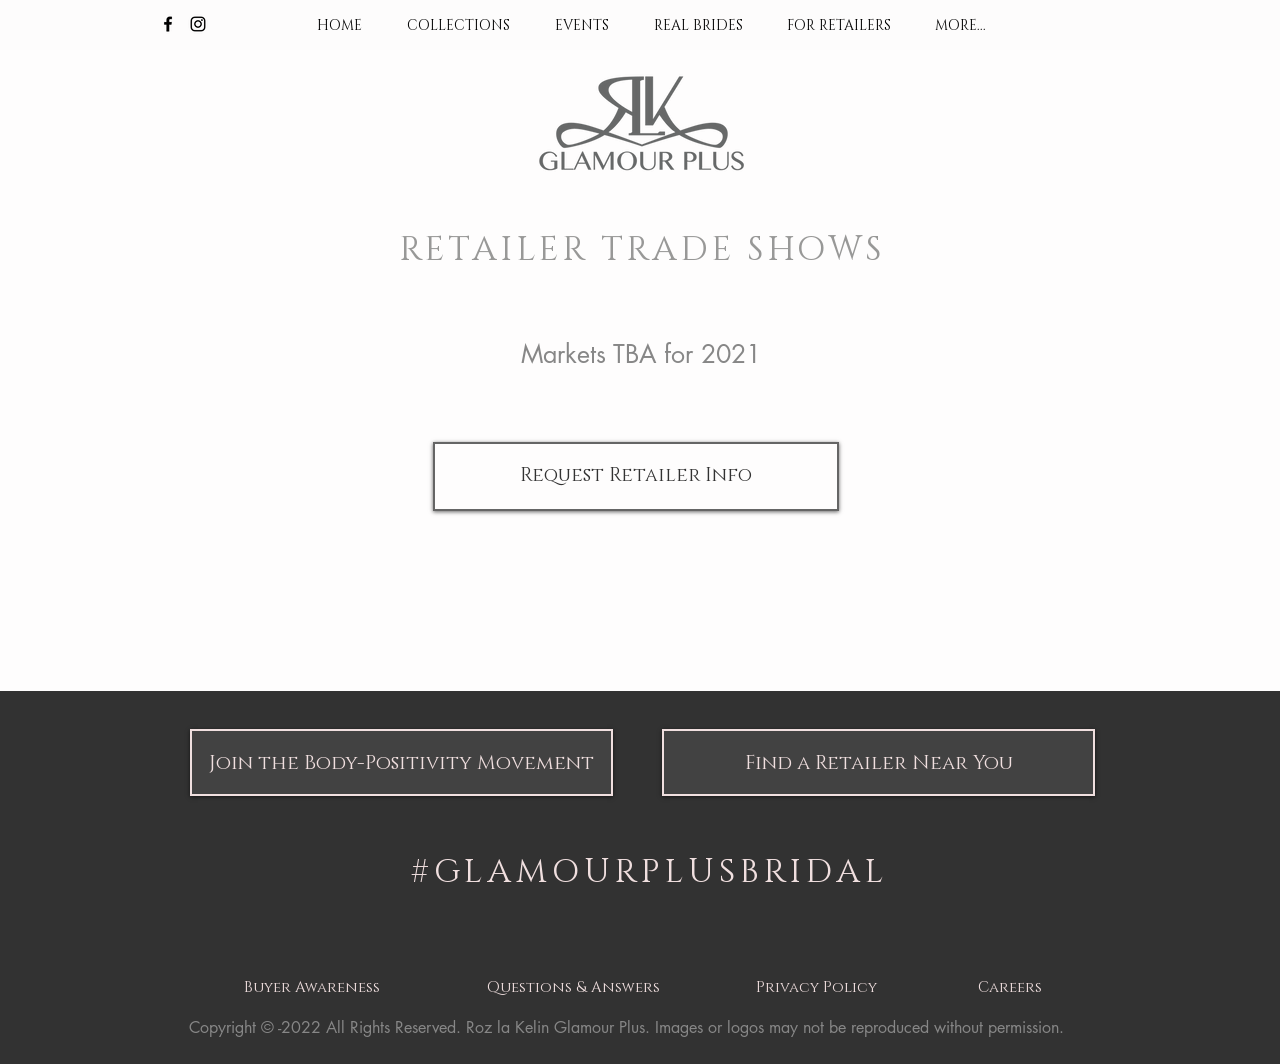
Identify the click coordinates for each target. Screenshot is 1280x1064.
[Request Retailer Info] (636, 476)
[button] (401, 762)
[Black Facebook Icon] (168, 24)
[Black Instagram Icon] (198, 24)
